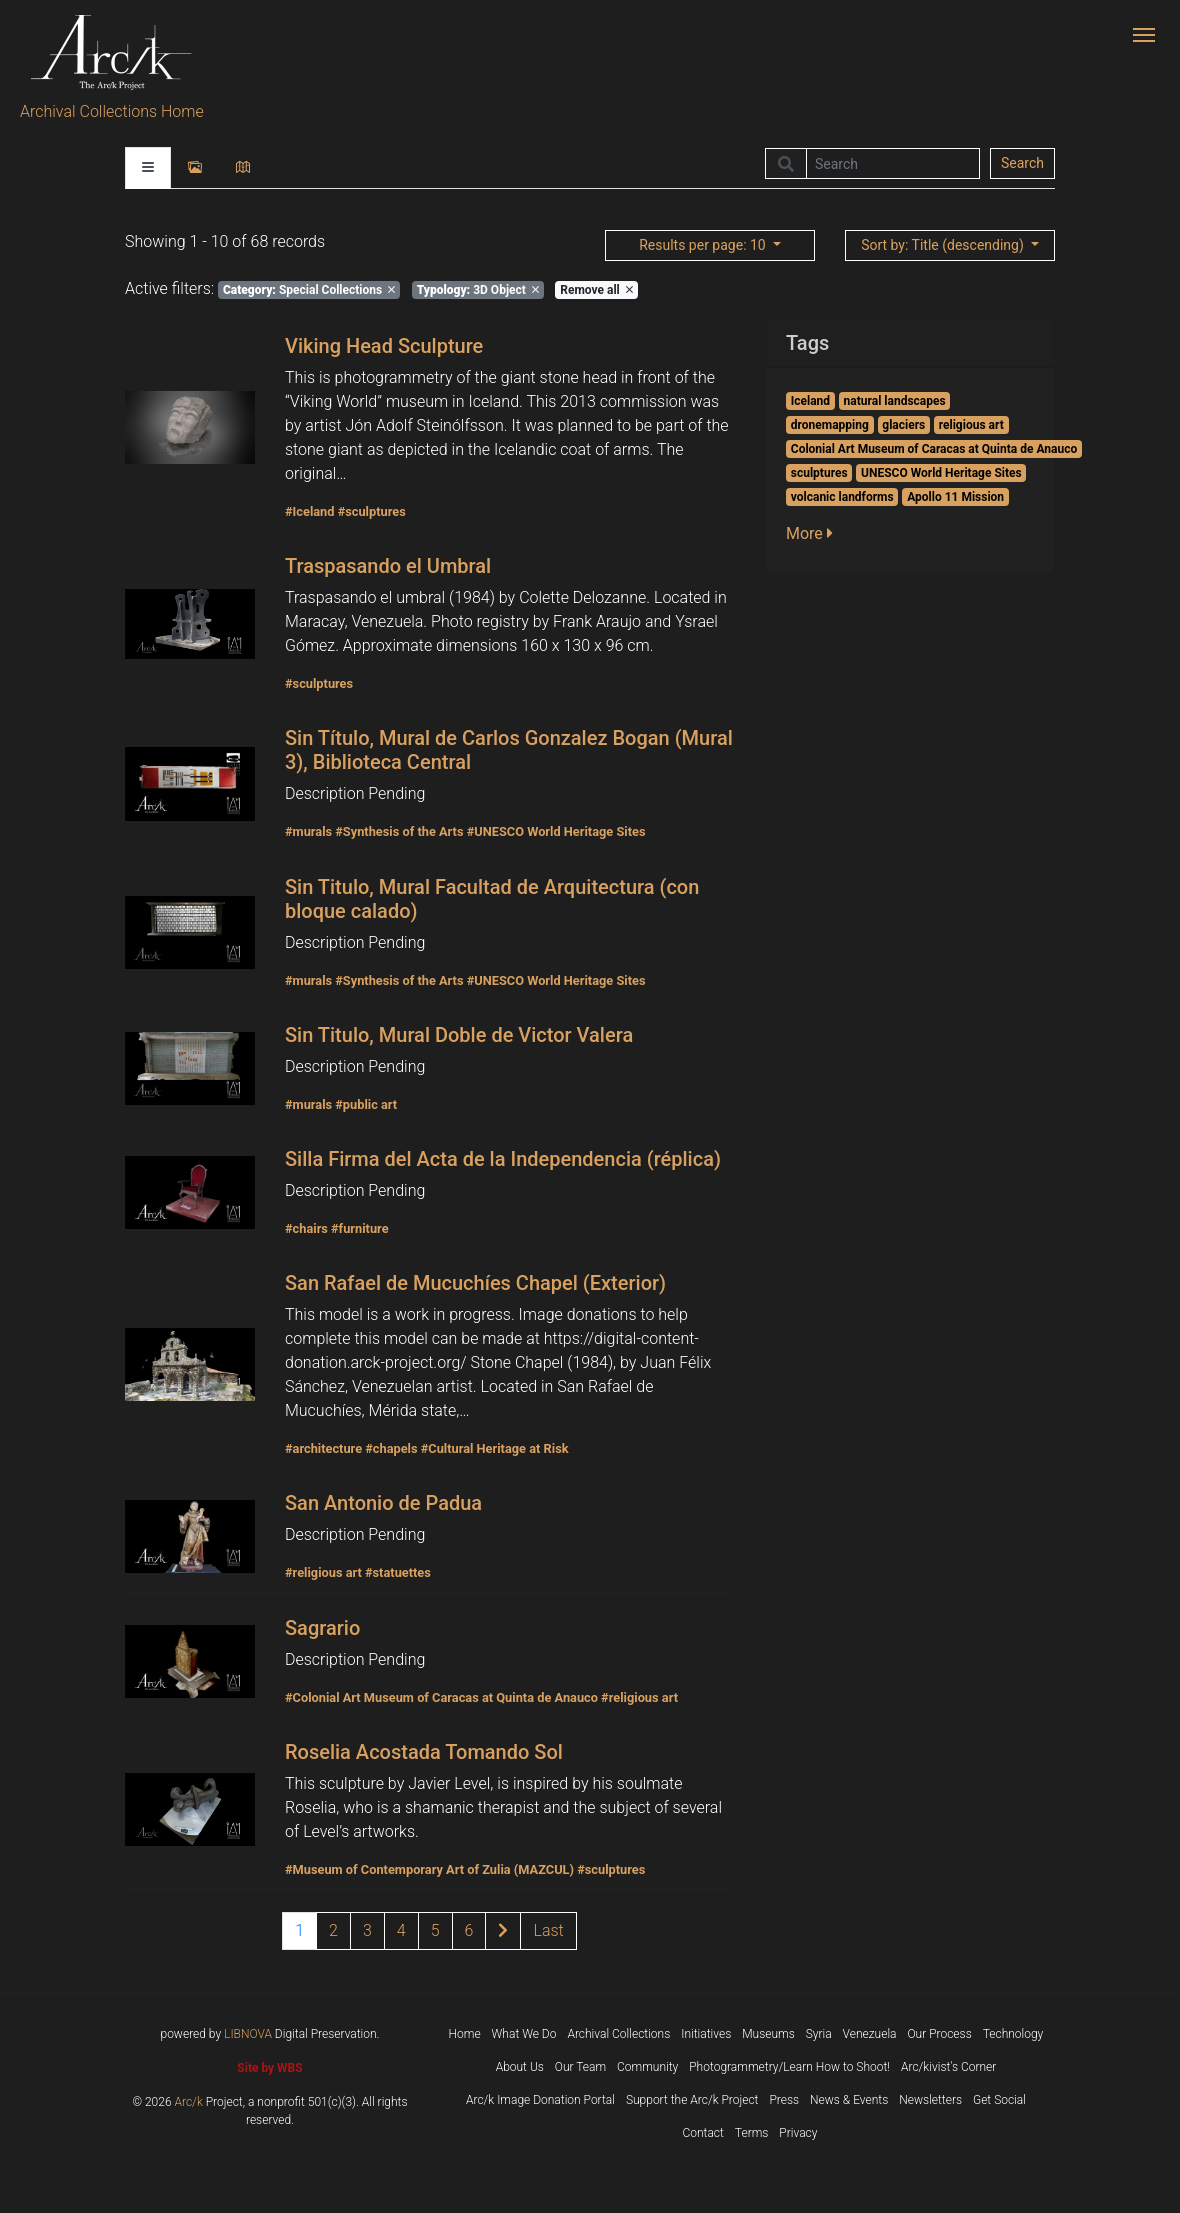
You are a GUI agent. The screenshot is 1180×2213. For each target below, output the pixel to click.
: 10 (704, 245)
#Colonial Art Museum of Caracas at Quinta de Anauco (441, 1697)
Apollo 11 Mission (955, 497)
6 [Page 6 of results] (469, 1930)
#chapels (391, 1448)
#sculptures (372, 511)
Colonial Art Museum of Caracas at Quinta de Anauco (934, 449)
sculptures (819, 473)
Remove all (596, 290)
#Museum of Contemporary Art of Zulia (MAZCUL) (429, 1869)
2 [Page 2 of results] (333, 1930)
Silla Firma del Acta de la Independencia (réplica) (503, 1159)
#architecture (323, 1448)
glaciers (903, 425)
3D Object (478, 290)
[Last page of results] (548, 1931)
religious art (971, 425)
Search (1022, 163)
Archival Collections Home (112, 111)
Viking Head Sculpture (384, 346)
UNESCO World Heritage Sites (941, 473)
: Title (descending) (944, 245)
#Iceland (310, 511)
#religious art (323, 1572)
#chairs (306, 1228)
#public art (366, 1104)
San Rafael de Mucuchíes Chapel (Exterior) (475, 1283)
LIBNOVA (248, 2034)
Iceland (810, 401)
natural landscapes (895, 401)
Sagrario (322, 1628)
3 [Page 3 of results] (367, 1930)
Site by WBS (269, 2068)
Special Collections (309, 290)
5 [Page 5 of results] (435, 1930)
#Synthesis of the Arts (399, 831)
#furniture (360, 1228)
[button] (815, 534)
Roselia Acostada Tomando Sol (424, 1752)
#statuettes (398, 1572)
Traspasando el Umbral (388, 566)
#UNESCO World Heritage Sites (556, 831)
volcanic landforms (842, 497)
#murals (308, 831)
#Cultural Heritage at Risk (495, 1448)
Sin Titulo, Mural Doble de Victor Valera (459, 1035)
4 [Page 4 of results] (401, 1930)
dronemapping (830, 425)
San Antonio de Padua (383, 1503)
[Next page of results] (503, 1931)
